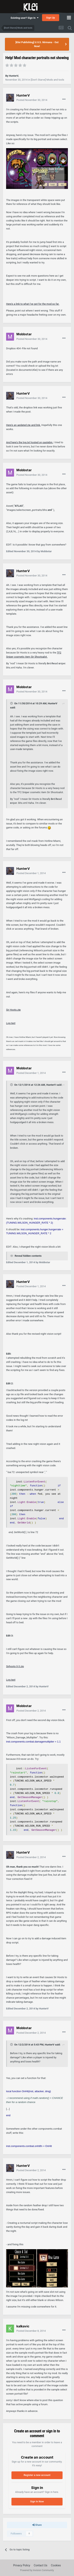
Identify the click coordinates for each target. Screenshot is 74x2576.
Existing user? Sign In (24, 17)
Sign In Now (37, 2501)
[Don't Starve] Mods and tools (47, 79)
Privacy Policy (21, 2565)
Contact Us (40, 2565)
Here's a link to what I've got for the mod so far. (32, 303)
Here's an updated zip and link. (23, 425)
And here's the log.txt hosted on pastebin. (29, 442)
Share (37, 2525)
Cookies (56, 2565)
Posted (31, 100)
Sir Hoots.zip (13, 1009)
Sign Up (50, 17)
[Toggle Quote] (12, 703)
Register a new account (37, 2475)
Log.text (10, 1023)
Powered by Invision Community (37, 2570)
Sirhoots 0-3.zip (15, 1666)
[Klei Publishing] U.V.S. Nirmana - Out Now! (36, 44)
